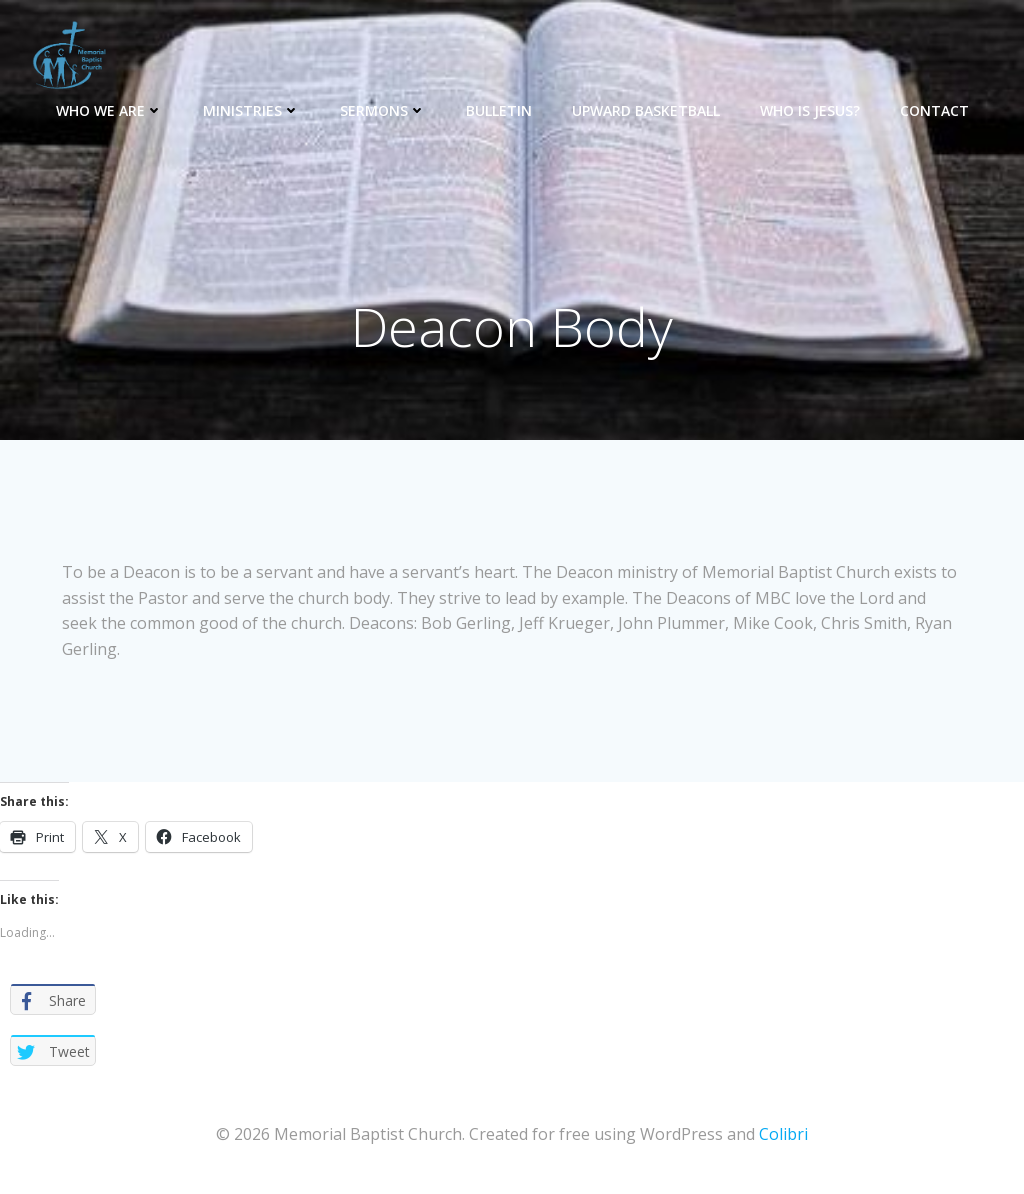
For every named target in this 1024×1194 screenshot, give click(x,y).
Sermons (383, 110)
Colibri (783, 1134)
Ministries (251, 110)
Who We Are (109, 110)
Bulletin (499, 110)
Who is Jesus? (810, 110)
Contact (934, 110)
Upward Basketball (646, 110)
